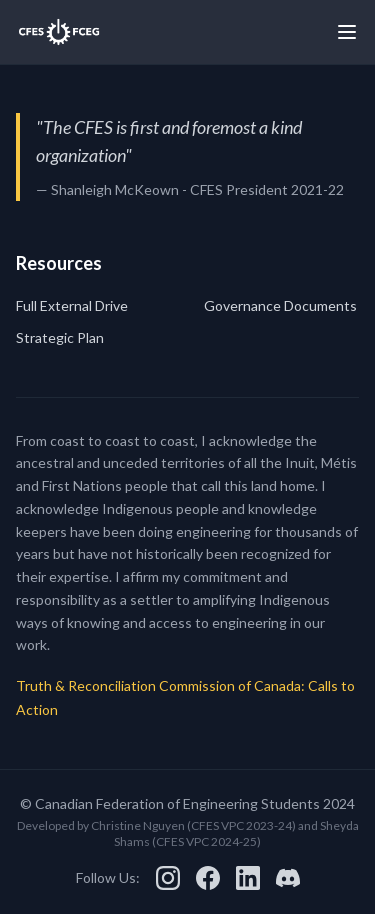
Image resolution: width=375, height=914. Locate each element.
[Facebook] (208, 878)
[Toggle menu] (347, 32)
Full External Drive (72, 305)
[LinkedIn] (248, 878)
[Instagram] (168, 878)
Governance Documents (280, 305)
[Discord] (288, 878)
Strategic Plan (60, 337)
